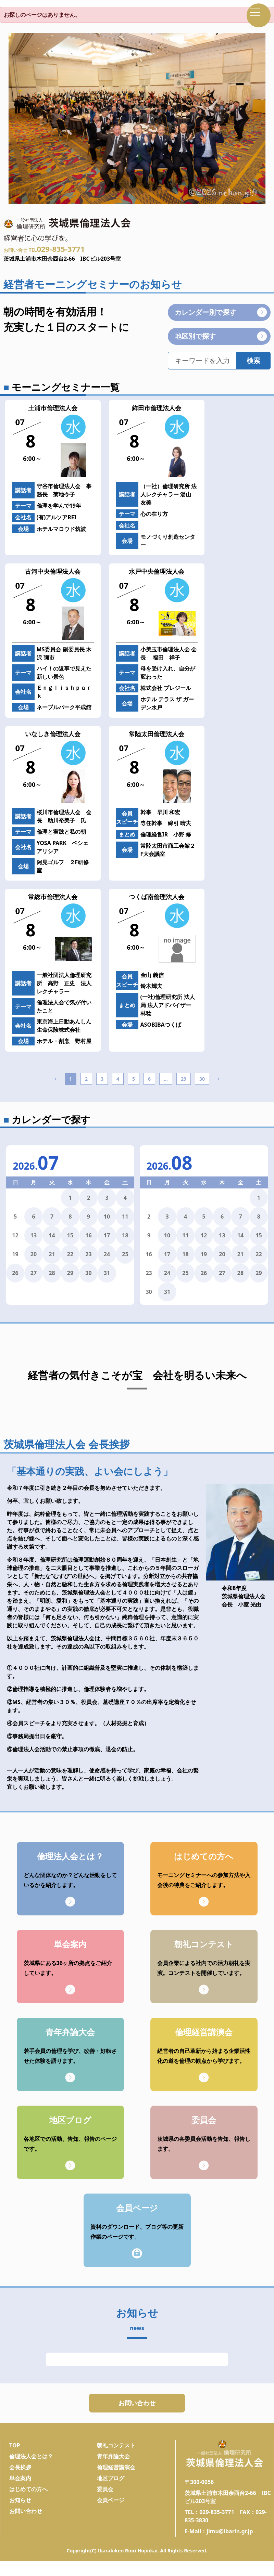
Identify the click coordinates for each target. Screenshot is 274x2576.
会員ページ (110, 2508)
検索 (253, 360)
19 (204, 1254)
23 (88, 1254)
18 (125, 1235)
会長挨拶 (20, 2475)
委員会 (105, 2497)
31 (107, 1273)
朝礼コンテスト (116, 2453)
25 (125, 1254)
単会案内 (20, 2486)
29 (183, 1079)
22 (70, 1254)
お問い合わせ (137, 2407)
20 (33, 1254)
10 (107, 1216)
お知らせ (20, 2508)
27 (33, 1273)
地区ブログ (110, 2486)
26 (15, 1273)
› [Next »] (218, 1078)
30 (202, 1079)
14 (52, 1235)
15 (70, 1235)
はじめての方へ (28, 2497)
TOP (14, 2453)
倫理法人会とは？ (31, 2464)
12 (204, 1235)
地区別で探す (221, 336)
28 (52, 1273)
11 (125, 1216)
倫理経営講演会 (116, 2475)
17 (107, 1235)
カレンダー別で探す (221, 312)
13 (33, 1235)
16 (88, 1235)
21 (52, 1254)
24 (107, 1254)
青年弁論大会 (113, 2464)
